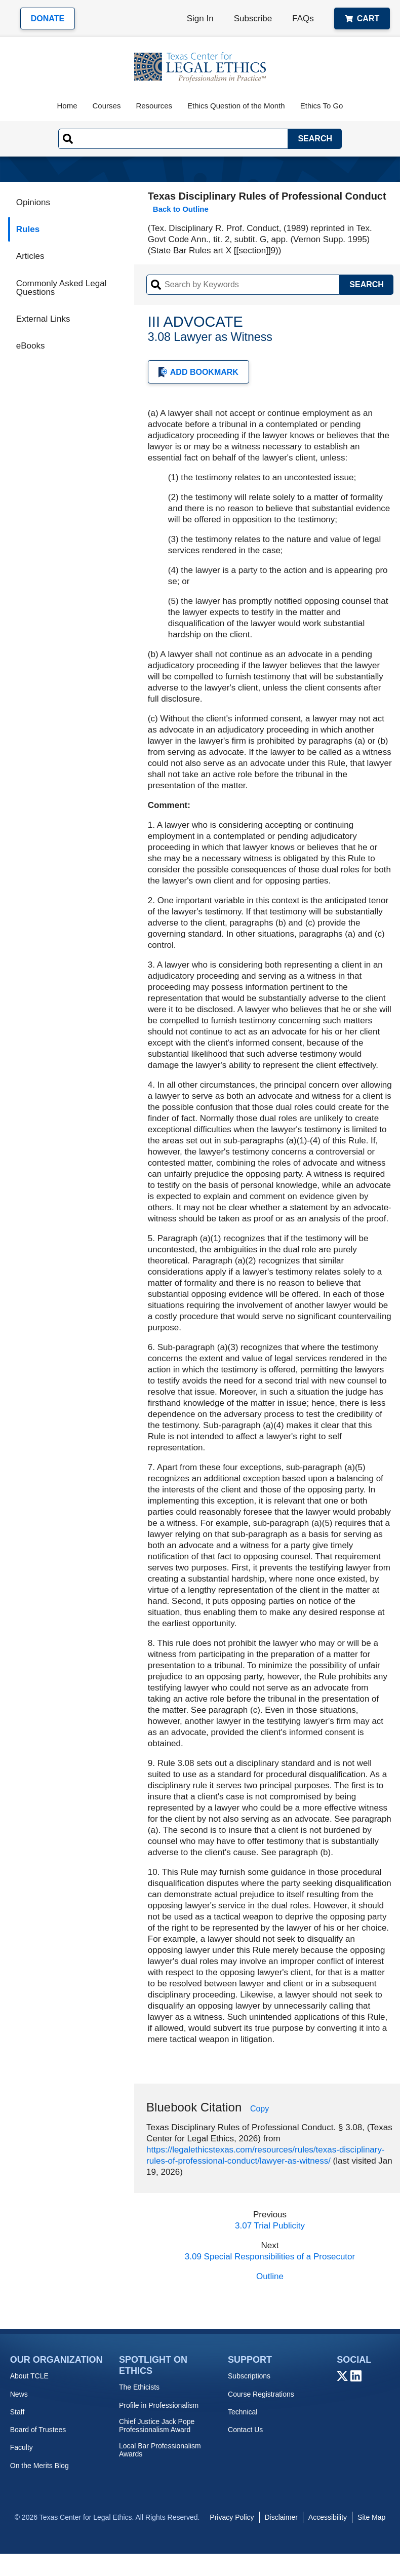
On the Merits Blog (39, 2466)
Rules (27, 229)
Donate (47, 18)
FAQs (303, 18)
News (19, 2394)
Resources (154, 105)
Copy (259, 2108)
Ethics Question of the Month (236, 105)
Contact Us (245, 2430)
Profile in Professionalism (158, 2405)
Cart (362, 18)
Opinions (33, 202)
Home (67, 105)
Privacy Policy (232, 2517)
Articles (30, 256)
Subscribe (253, 18)
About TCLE (29, 2376)
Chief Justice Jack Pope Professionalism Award (156, 2425)
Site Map (371, 2517)
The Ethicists (139, 2387)
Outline (270, 2276)
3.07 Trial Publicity (270, 2226)
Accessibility (327, 2517)
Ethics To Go (321, 105)
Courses (107, 105)
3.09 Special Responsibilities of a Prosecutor (270, 2256)
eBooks (30, 346)
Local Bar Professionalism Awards (160, 2450)
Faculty (21, 2447)
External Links (43, 319)
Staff (17, 2412)
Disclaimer (281, 2517)
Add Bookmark (198, 372)
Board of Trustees (38, 2430)
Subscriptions (249, 2376)
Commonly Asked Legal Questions (61, 288)
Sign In (200, 18)
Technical (242, 2412)
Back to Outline (181, 209)
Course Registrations (261, 2394)
